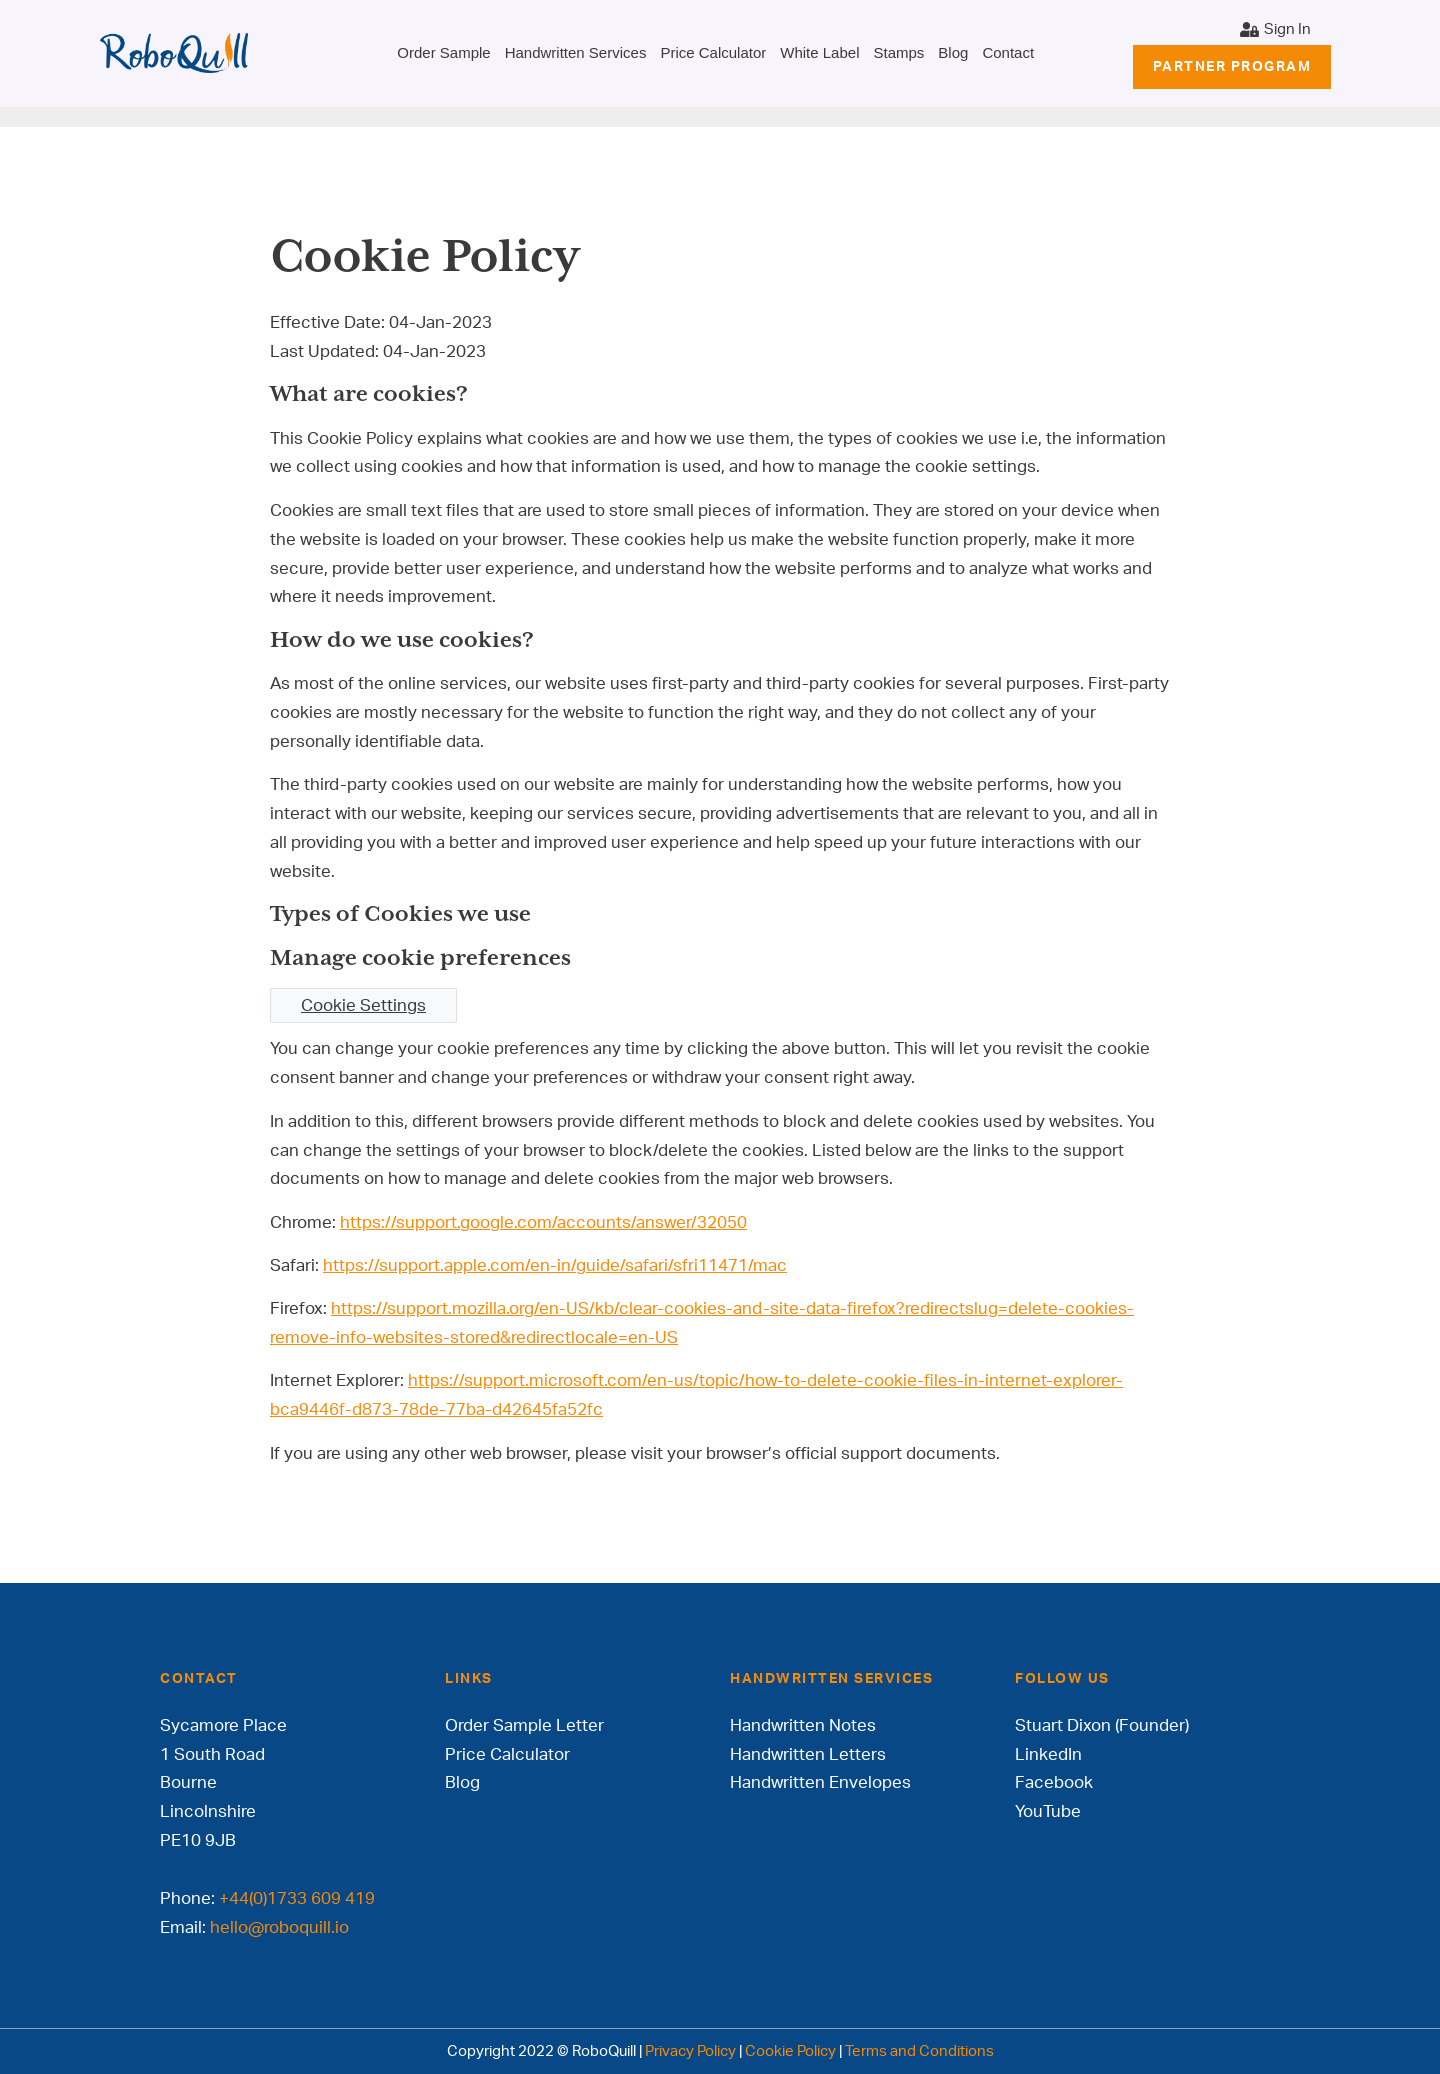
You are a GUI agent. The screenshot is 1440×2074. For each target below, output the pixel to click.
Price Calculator (713, 52)
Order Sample (443, 52)
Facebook (1054, 1782)
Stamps (898, 52)
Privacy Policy (690, 2051)
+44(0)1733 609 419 (297, 1898)
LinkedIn (1048, 1754)
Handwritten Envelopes (820, 1782)
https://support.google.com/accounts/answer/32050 (543, 1222)
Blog (953, 52)
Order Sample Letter (524, 1725)
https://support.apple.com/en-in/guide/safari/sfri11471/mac (555, 1265)
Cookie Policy (790, 2051)
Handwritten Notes (803, 1725)
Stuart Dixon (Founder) (1102, 1725)
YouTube (1048, 1811)
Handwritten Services (576, 52)
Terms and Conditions (919, 2051)
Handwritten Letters (808, 1754)
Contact (1008, 52)
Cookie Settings (363, 1005)
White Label (819, 52)
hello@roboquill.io (279, 1927)
